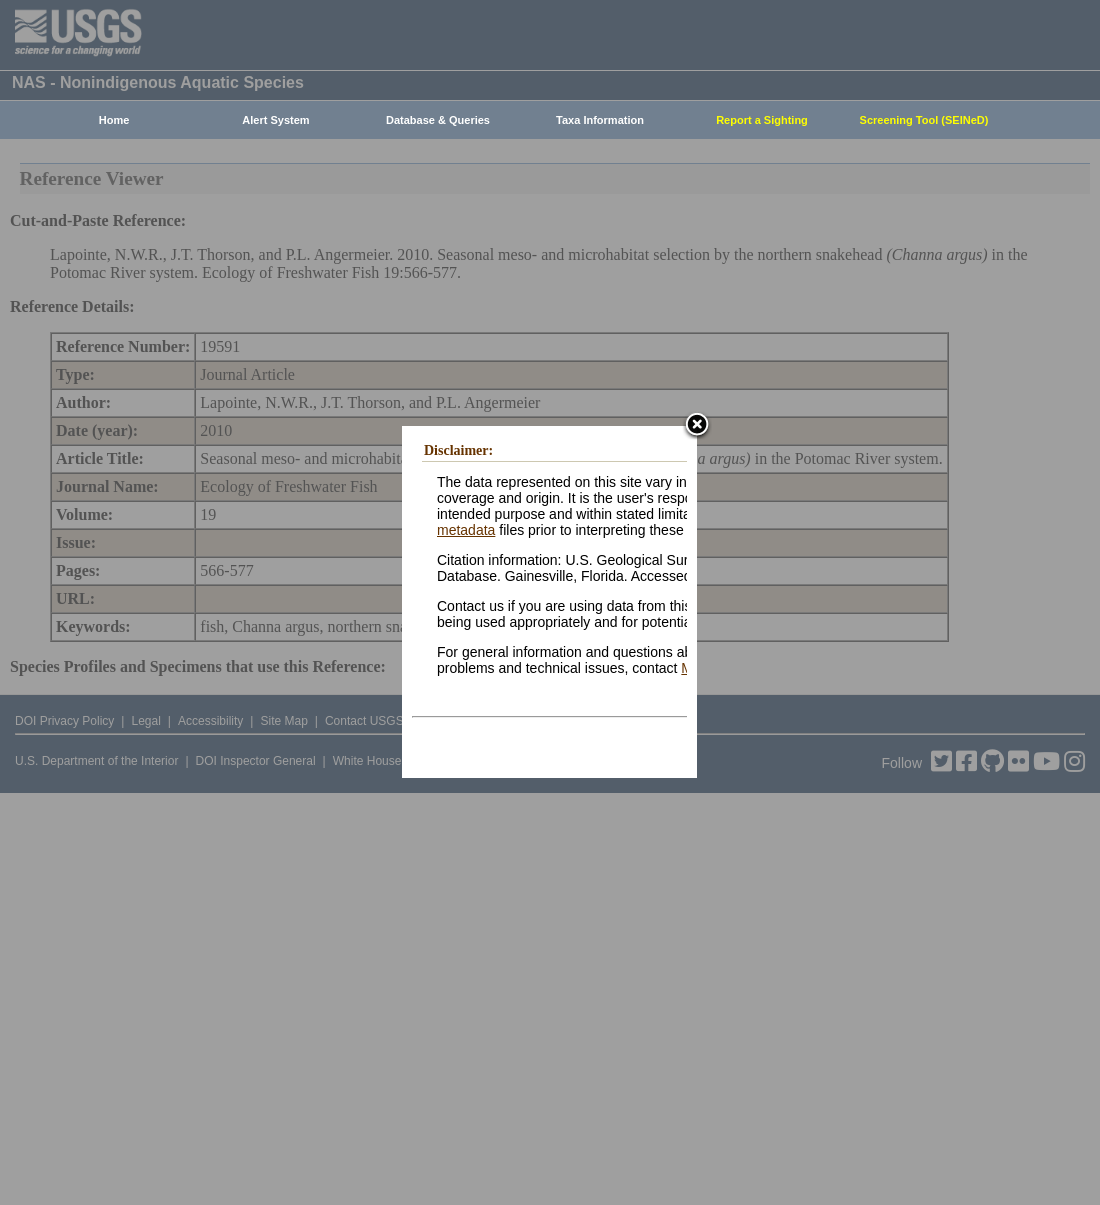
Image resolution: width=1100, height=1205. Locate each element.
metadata (466, 530)
